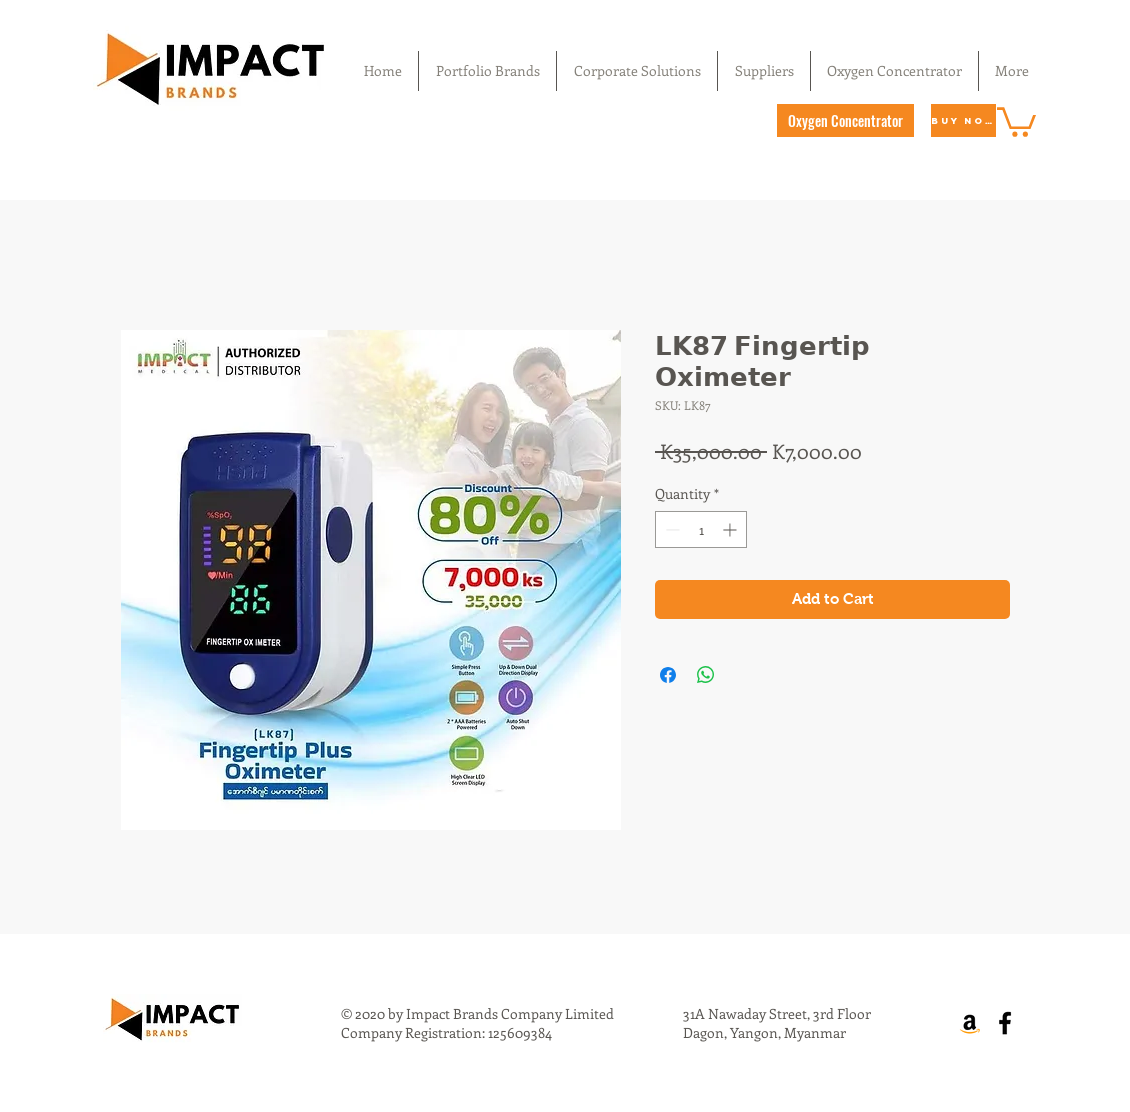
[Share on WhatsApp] (706, 675)
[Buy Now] (963, 120)
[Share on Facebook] (668, 675)
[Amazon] (970, 1023)
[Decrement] (670, 529)
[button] (1016, 120)
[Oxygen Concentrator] (845, 120)
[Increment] (731, 529)
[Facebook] (1005, 1023)
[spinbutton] (701, 529)
